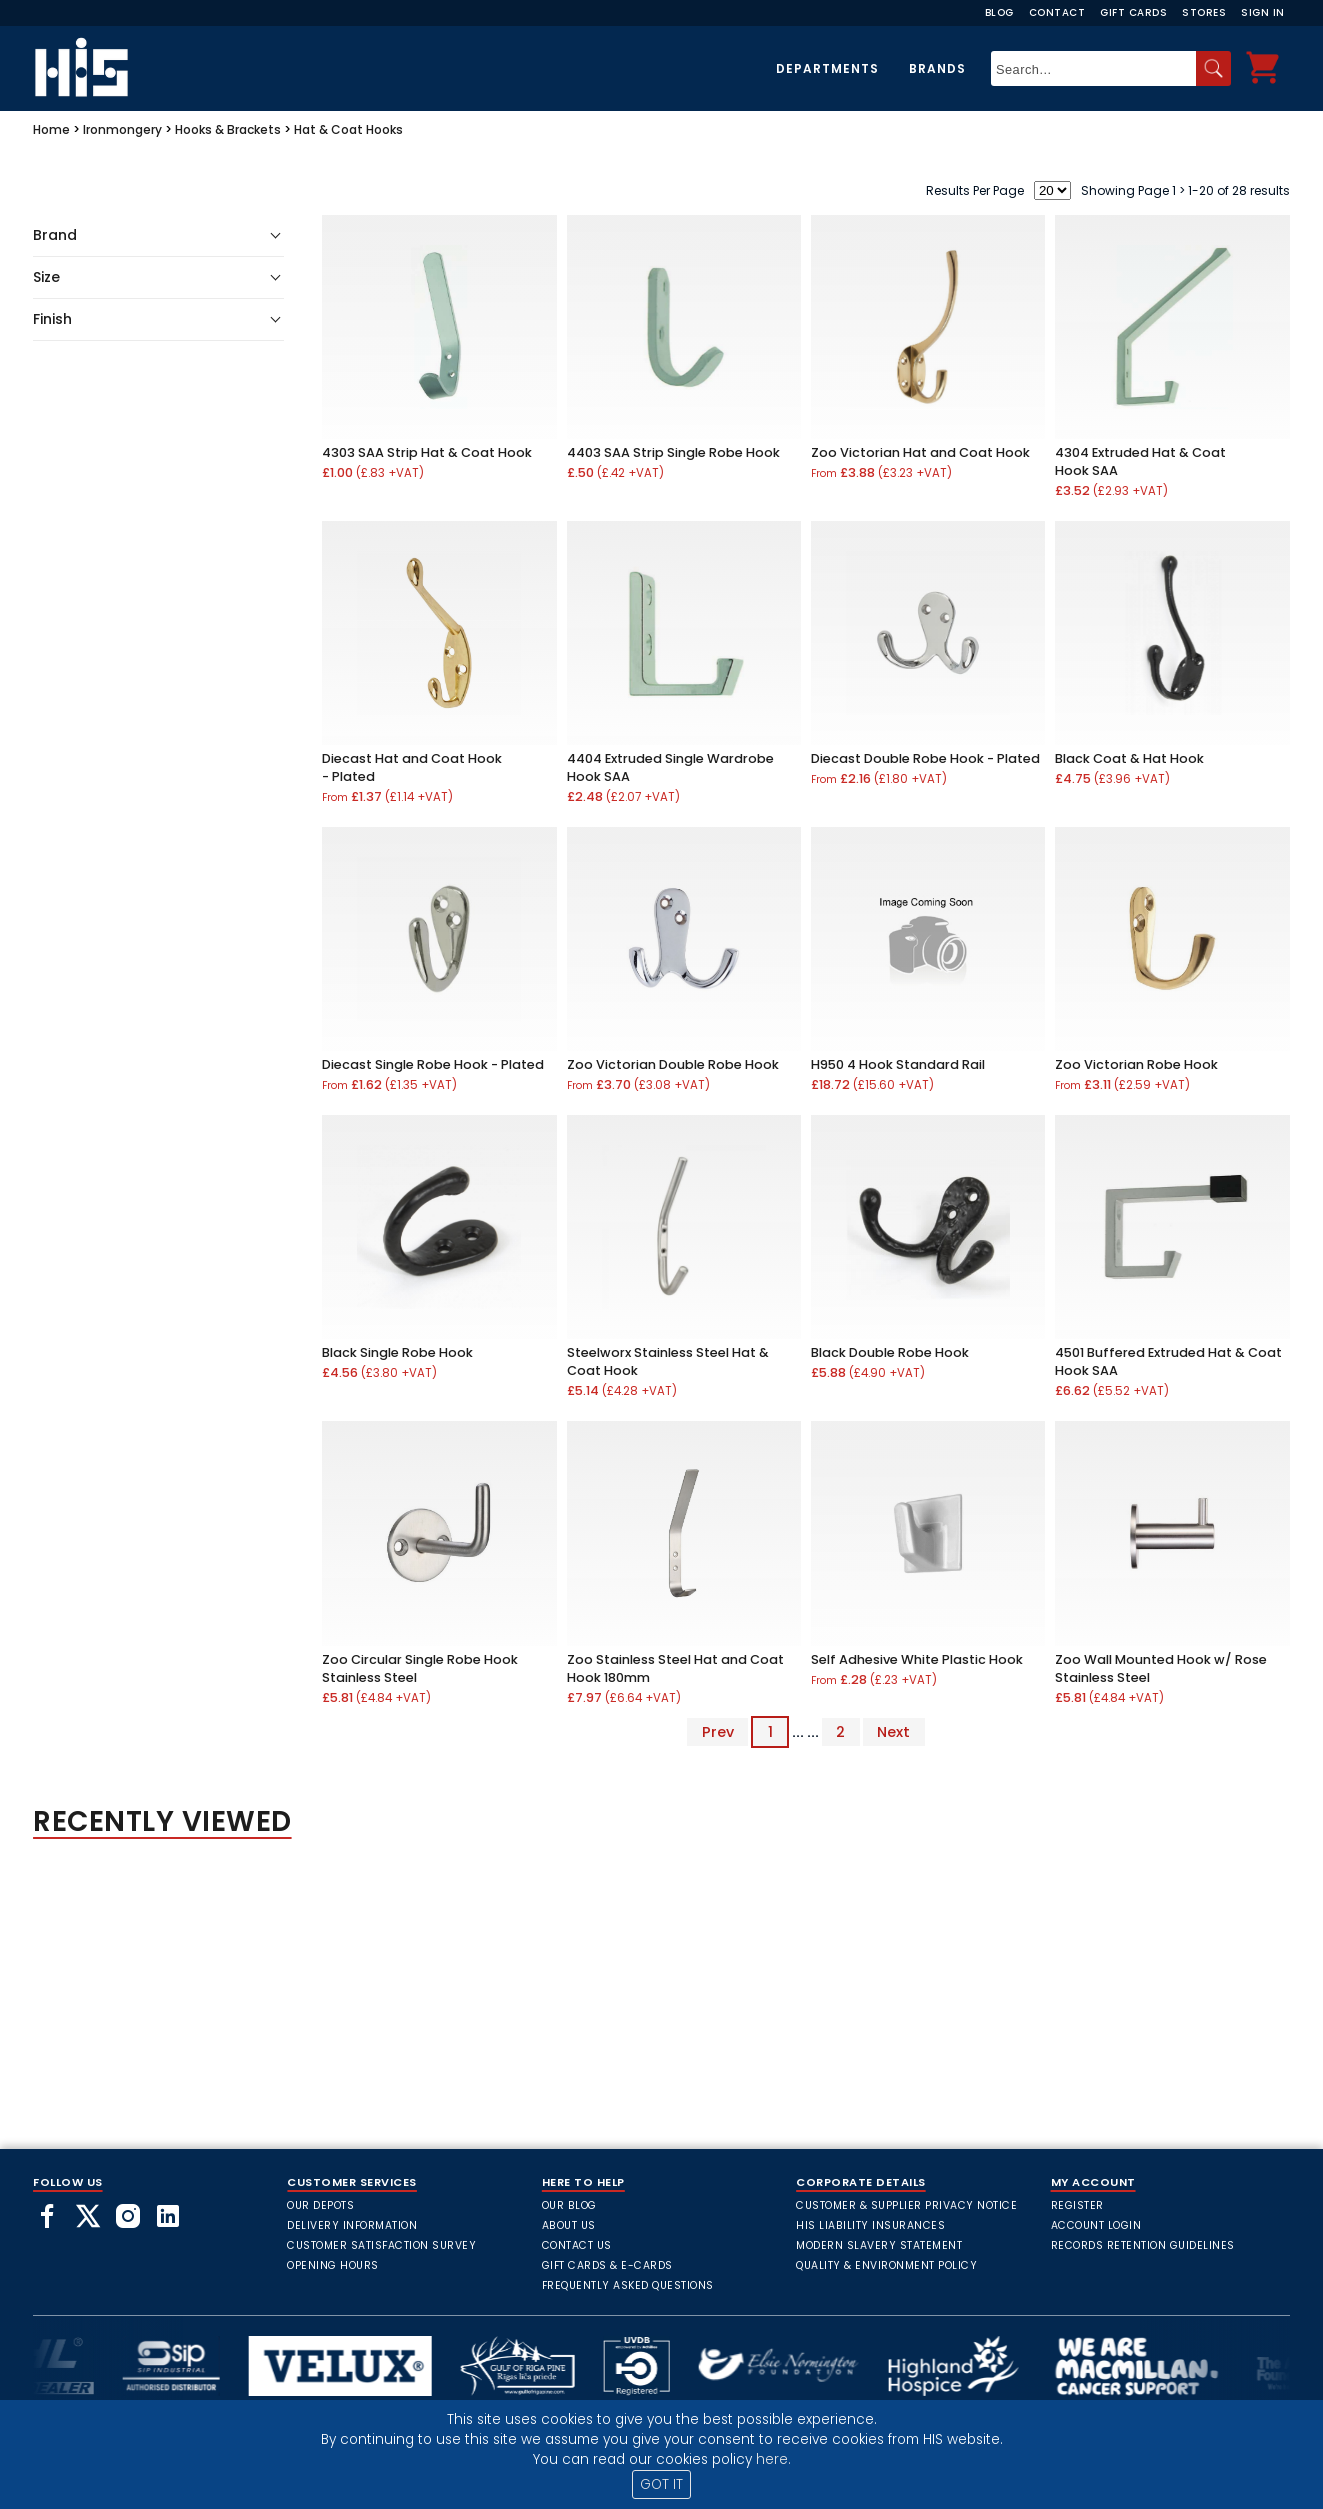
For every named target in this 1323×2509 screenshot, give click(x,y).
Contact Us (577, 2245)
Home (51, 129)
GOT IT (661, 2484)
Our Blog (569, 2205)
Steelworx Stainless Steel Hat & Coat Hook (668, 1361)
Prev (718, 1732)
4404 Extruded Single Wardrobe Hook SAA (670, 767)
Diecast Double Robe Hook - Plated (925, 758)
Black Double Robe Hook (890, 1352)
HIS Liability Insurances (870, 2225)
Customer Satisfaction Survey (381, 2245)
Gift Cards (1133, 12)
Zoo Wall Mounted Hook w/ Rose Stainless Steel (1161, 1668)
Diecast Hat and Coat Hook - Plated (412, 767)
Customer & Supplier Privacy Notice (906, 2205)
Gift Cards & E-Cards (607, 2265)
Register (1077, 2205)
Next (893, 1732)
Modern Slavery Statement (879, 2245)
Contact (1057, 12)
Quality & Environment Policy (886, 2265)
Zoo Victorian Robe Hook (1136, 1064)
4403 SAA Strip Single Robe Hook (673, 452)
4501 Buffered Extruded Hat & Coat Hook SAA (1168, 1361)
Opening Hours (333, 2265)
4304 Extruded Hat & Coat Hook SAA (1140, 461)
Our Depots (320, 2205)
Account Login (1096, 2225)
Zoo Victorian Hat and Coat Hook (920, 452)
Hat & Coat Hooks (348, 129)
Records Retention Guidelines (1143, 2245)
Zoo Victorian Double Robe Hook (673, 1064)
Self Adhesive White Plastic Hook (917, 1659)
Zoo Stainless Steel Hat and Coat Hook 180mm (675, 1668)
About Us (569, 2225)
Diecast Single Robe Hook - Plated (433, 1064)
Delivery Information (352, 2225)
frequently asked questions (628, 2285)
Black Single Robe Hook (397, 1352)
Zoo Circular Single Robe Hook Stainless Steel (420, 1668)
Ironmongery (122, 129)
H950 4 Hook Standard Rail (898, 1064)
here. (773, 2459)
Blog (999, 12)
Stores (1204, 12)
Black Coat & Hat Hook (1129, 758)
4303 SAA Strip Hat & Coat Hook (427, 452)
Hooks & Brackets (228, 129)
